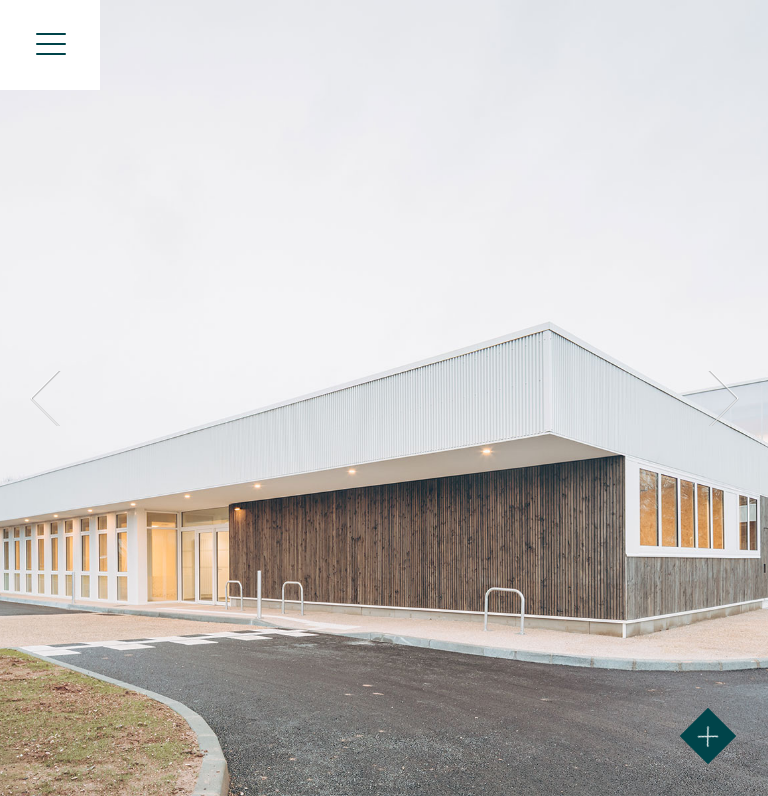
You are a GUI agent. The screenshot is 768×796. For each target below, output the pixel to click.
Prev (47, 398)
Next (720, 398)
